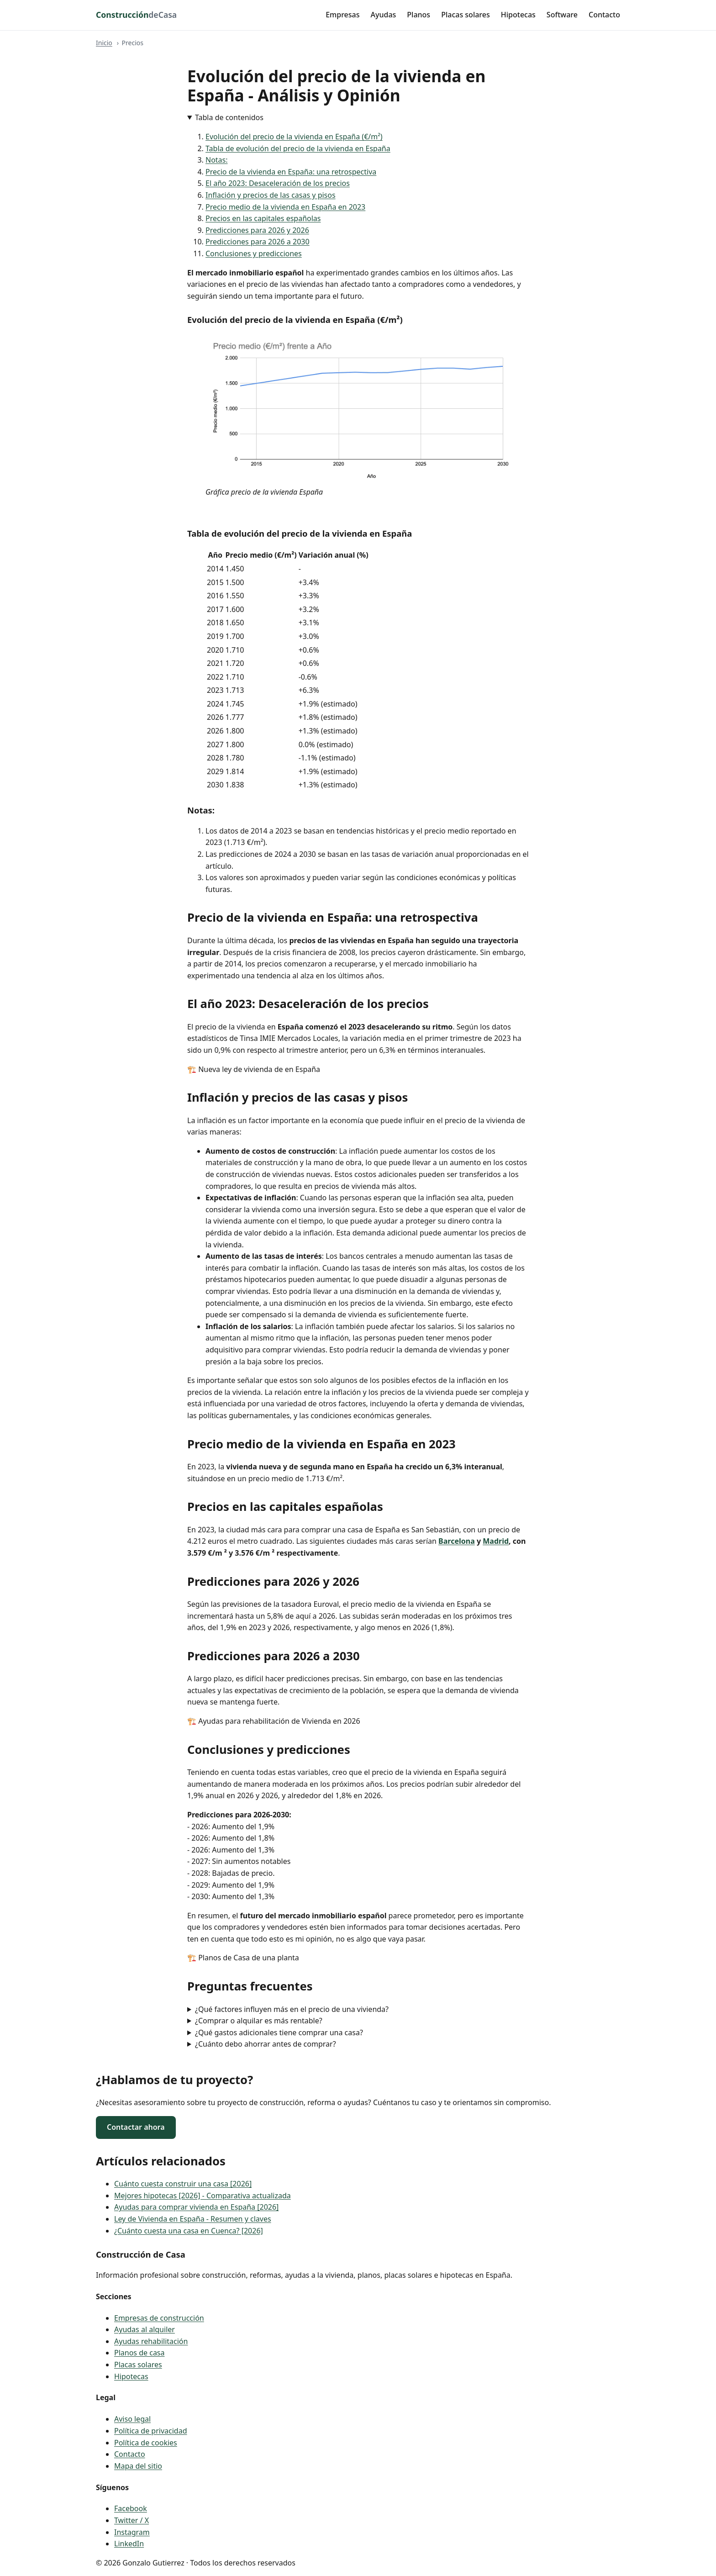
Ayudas (383, 15)
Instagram (132, 2532)
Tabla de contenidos (229, 117)
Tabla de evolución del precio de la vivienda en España (297, 148)
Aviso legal (132, 2419)
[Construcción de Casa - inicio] (136, 15)
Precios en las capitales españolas (263, 218)
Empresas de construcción (159, 2318)
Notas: (216, 160)
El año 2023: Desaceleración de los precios (277, 183)
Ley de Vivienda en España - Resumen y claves (192, 2219)
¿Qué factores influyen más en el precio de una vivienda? (292, 2009)
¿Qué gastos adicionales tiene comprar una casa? (279, 2032)
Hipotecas (518, 15)
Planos (418, 15)
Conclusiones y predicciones (253, 253)
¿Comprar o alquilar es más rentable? (258, 2021)
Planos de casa (139, 2353)
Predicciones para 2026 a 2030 (257, 242)
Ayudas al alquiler (144, 2329)
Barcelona (456, 1541)
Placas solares (465, 15)
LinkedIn (129, 2544)
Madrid (496, 1541)
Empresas (342, 15)
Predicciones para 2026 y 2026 (257, 230)
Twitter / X (131, 2520)
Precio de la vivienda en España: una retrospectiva (290, 172)
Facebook (130, 2508)
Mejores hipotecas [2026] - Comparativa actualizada (202, 2196)
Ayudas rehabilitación (151, 2341)
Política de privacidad (150, 2431)
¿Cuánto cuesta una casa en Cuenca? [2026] (188, 2231)
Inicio (104, 42)
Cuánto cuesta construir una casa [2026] (183, 2184)
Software (562, 15)
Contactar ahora (136, 2127)
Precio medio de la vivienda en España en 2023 (285, 207)
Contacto (604, 15)
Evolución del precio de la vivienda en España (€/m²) (294, 137)
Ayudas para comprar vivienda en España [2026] (196, 2207)
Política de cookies (145, 2443)
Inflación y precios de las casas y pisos (270, 195)
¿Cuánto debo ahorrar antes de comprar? (265, 2044)
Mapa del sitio (138, 2466)
